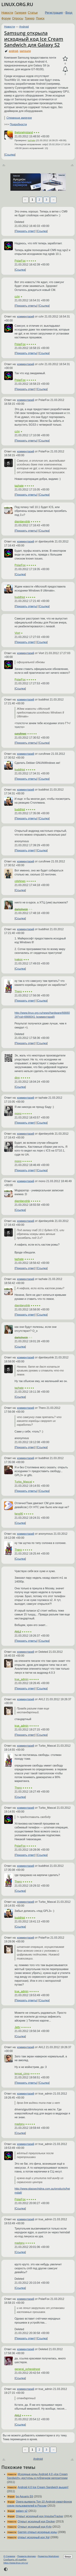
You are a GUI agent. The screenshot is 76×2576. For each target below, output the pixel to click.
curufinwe (20, 733)
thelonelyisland (24, 132)
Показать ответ (25, 231)
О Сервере (9, 2556)
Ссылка (10, 154)
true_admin (21, 1679)
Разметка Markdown (48, 2556)
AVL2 (18, 1631)
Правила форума (26, 2556)
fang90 (19, 1513)
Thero (18, 991)
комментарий (25, 316)
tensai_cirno (22, 2073)
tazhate (31, 140)
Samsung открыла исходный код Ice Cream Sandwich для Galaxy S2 (33, 39)
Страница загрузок (19, 117)
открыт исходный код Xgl (34, 2537)
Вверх (68, 2556)
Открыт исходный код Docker (36, 2521)
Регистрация (54, 12)
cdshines (20, 881)
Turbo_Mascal (23, 1481)
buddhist (20, 597)
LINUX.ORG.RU (17, 4)
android (13, 51)
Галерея (20, 12)
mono (18, 1113)
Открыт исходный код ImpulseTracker (39, 2516)
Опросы (17, 18)
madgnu (20, 2124)
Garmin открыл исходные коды (37, 2532)
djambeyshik (22, 521)
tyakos (19, 959)
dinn (17, 1077)
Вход (68, 12)
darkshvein (21, 909)
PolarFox (20, 260)
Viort (17, 632)
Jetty (17, 2027)
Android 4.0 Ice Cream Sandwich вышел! (43, 2487)
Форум (6, 18)
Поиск (40, 18)
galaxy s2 (22, 2510)
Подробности (18, 124)
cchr (17, 296)
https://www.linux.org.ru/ (15, 2563)
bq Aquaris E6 (24, 2496)
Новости (7, 12)
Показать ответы (26, 305)
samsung (25, 51)
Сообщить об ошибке (14, 2559)
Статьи (33, 12)
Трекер (30, 18)
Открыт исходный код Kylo (35, 2526)
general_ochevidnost (27, 2369)
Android (24, 26)
